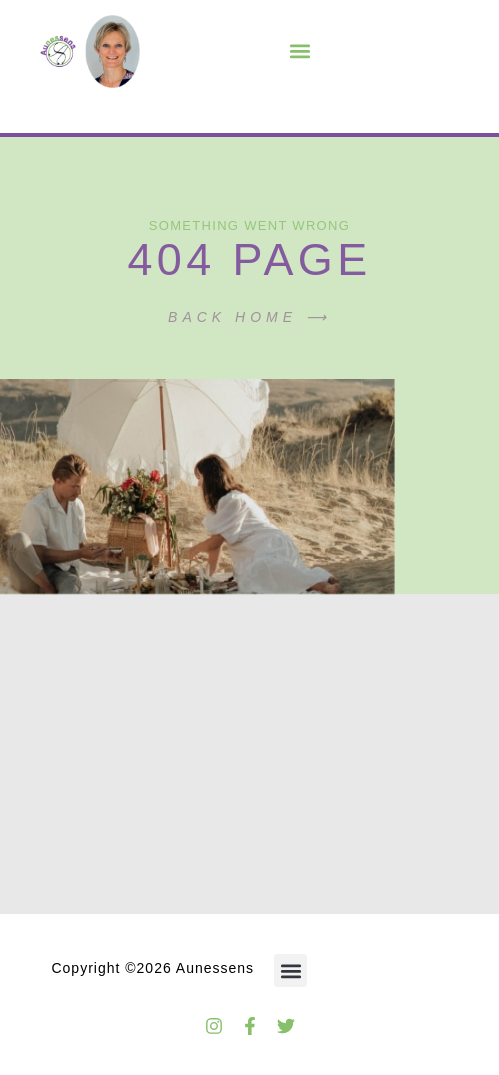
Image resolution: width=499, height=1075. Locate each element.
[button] (299, 51)
